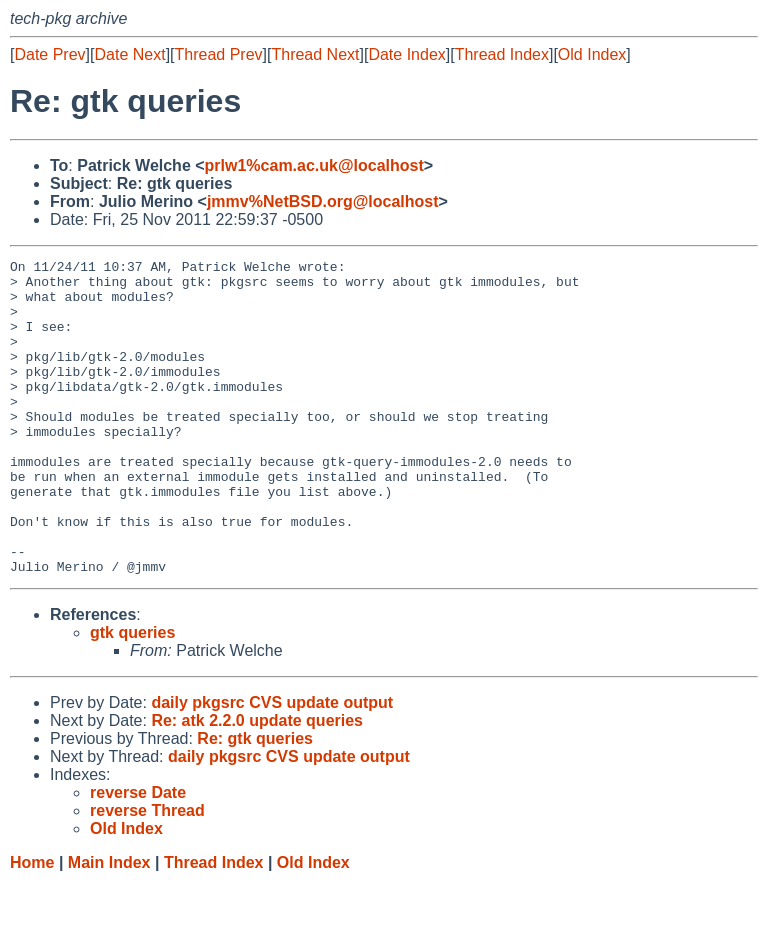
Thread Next (315, 54)
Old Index (592, 54)
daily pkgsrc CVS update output (272, 765)
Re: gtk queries (255, 801)
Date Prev (49, 54)
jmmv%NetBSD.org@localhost (323, 201)
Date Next (129, 54)
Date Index (406, 54)
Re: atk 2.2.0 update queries (257, 783)
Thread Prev (219, 54)
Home (32, 925)
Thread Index (502, 54)
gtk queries (132, 695)
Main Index (109, 925)
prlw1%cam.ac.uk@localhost (314, 165)
